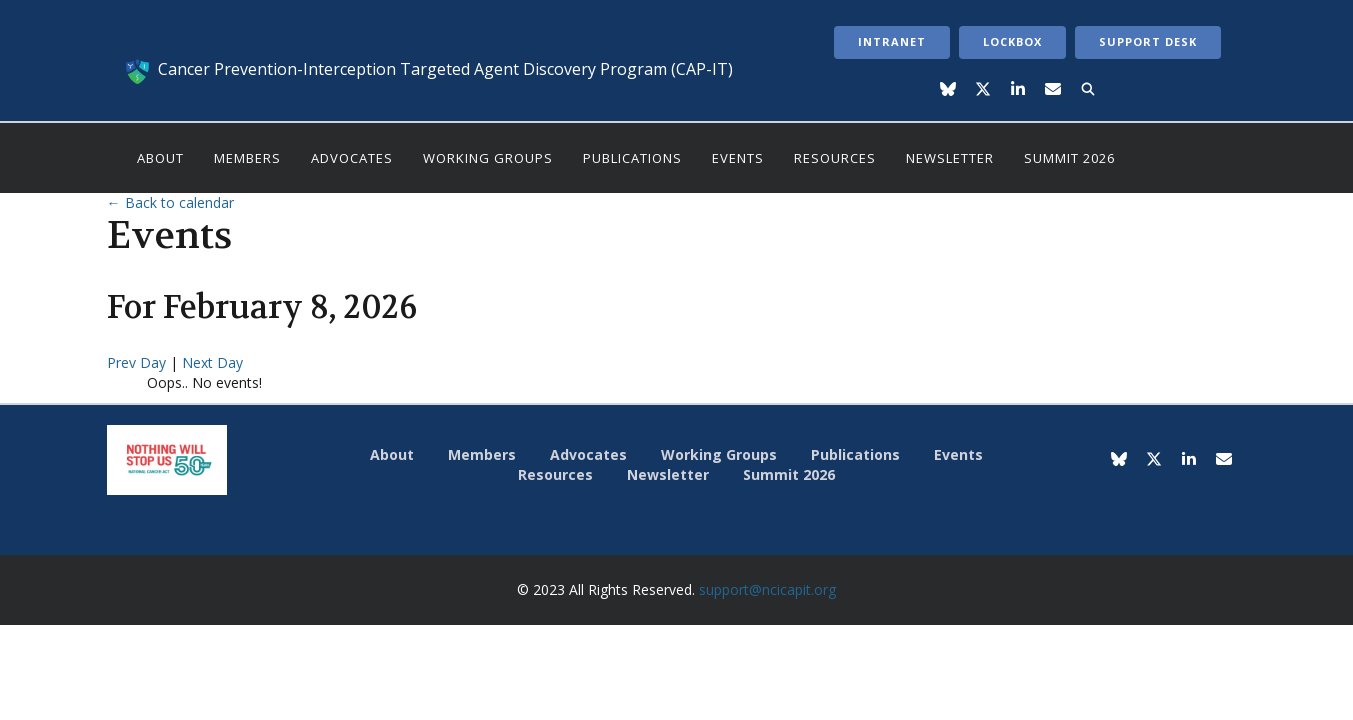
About (160, 158)
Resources (835, 158)
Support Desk (1148, 41)
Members (247, 158)
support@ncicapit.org (767, 589)
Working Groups (488, 158)
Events (738, 158)
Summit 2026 (1069, 158)
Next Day (212, 362)
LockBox (1012, 41)
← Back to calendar (170, 202)
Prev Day (138, 362)
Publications (632, 158)
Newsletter (950, 158)
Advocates (352, 158)
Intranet (892, 41)
